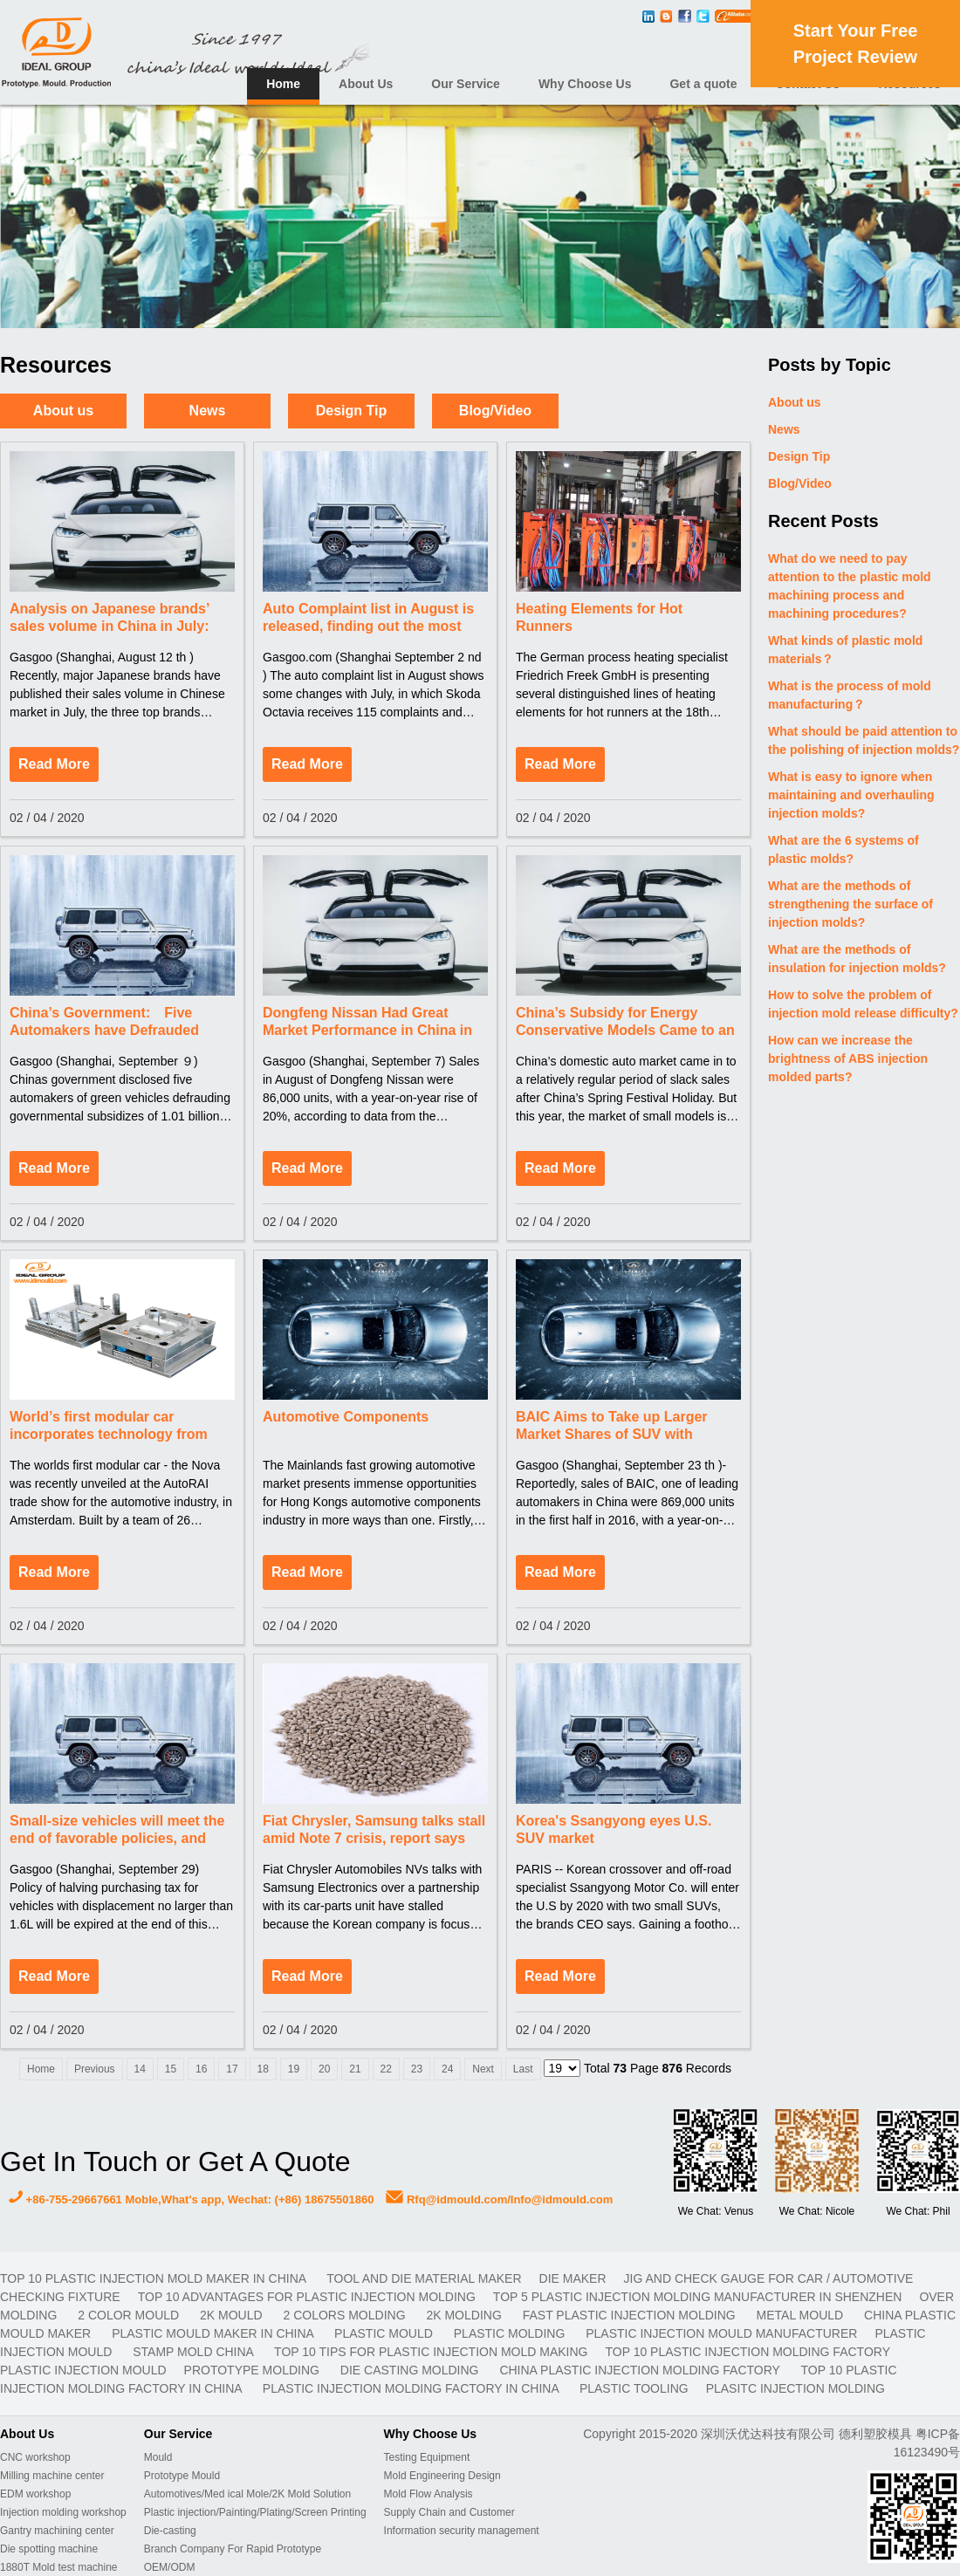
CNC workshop (35, 2457)
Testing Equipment (427, 2457)
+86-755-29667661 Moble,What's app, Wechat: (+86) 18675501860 (191, 2199)
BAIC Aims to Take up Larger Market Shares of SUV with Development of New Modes (612, 1434)
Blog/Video (495, 410)
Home (283, 84)
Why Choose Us (585, 84)
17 (231, 2069)
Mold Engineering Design (442, 2476)
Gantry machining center (57, 2531)
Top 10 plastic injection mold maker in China (154, 2278)
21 (354, 2069)
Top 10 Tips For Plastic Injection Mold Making (430, 2352)
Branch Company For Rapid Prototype (232, 2549)
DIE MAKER (573, 2278)
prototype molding (253, 2370)
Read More (54, 764)
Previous (94, 2069)
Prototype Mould (182, 2476)
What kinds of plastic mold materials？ (845, 650)
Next (483, 2069)
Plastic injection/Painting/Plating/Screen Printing (255, 2512)
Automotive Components (346, 1416)
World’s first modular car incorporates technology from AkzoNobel (109, 1434)
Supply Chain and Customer (449, 2512)
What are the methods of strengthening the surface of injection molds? (850, 904)
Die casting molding (411, 2370)
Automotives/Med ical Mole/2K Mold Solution (247, 2494)
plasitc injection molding (795, 2388)
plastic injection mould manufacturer (721, 2333)
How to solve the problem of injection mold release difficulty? (863, 1004)
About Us (366, 84)
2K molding (465, 2315)
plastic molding (511, 2333)
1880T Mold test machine (59, 2567)
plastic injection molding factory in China (412, 2388)
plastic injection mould (83, 2370)
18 (263, 2069)
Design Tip (351, 410)
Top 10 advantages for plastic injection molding (307, 2297)
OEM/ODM (169, 2567)
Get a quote (703, 84)
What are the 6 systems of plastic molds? (843, 849)
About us (63, 410)
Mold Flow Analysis (428, 2494)
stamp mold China (195, 2352)
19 (293, 2069)
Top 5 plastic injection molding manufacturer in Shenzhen (697, 2297)
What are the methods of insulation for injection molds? (857, 958)
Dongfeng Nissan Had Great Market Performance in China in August (367, 1030)
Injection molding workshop (63, 2512)
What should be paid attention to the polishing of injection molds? (863, 740)
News (207, 410)
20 (324, 2069)
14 (140, 2069)
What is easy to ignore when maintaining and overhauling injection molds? (851, 795)
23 (416, 2069)
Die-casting (170, 2531)
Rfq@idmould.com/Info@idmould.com (499, 2199)
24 (447, 2069)
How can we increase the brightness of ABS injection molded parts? (848, 1058)
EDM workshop (35, 2494)
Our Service (465, 84)
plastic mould (385, 2333)
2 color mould (130, 2315)
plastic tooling (634, 2388)
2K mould (232, 2315)
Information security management (461, 2531)
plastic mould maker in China (214, 2333)
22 (386, 2069)
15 (170, 2069)
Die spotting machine (49, 2549)
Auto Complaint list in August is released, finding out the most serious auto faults (368, 626)
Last (523, 2069)
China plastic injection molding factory (641, 2370)
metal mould (802, 2315)
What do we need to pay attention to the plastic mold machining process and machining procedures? (849, 586)
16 (201, 2069)
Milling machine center (52, 2476)
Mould (158, 2457)
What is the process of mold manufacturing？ (849, 695)
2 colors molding (346, 2315)
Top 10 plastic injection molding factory (747, 2352)
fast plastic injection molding (631, 2315)
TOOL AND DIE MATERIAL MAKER (423, 2278)
